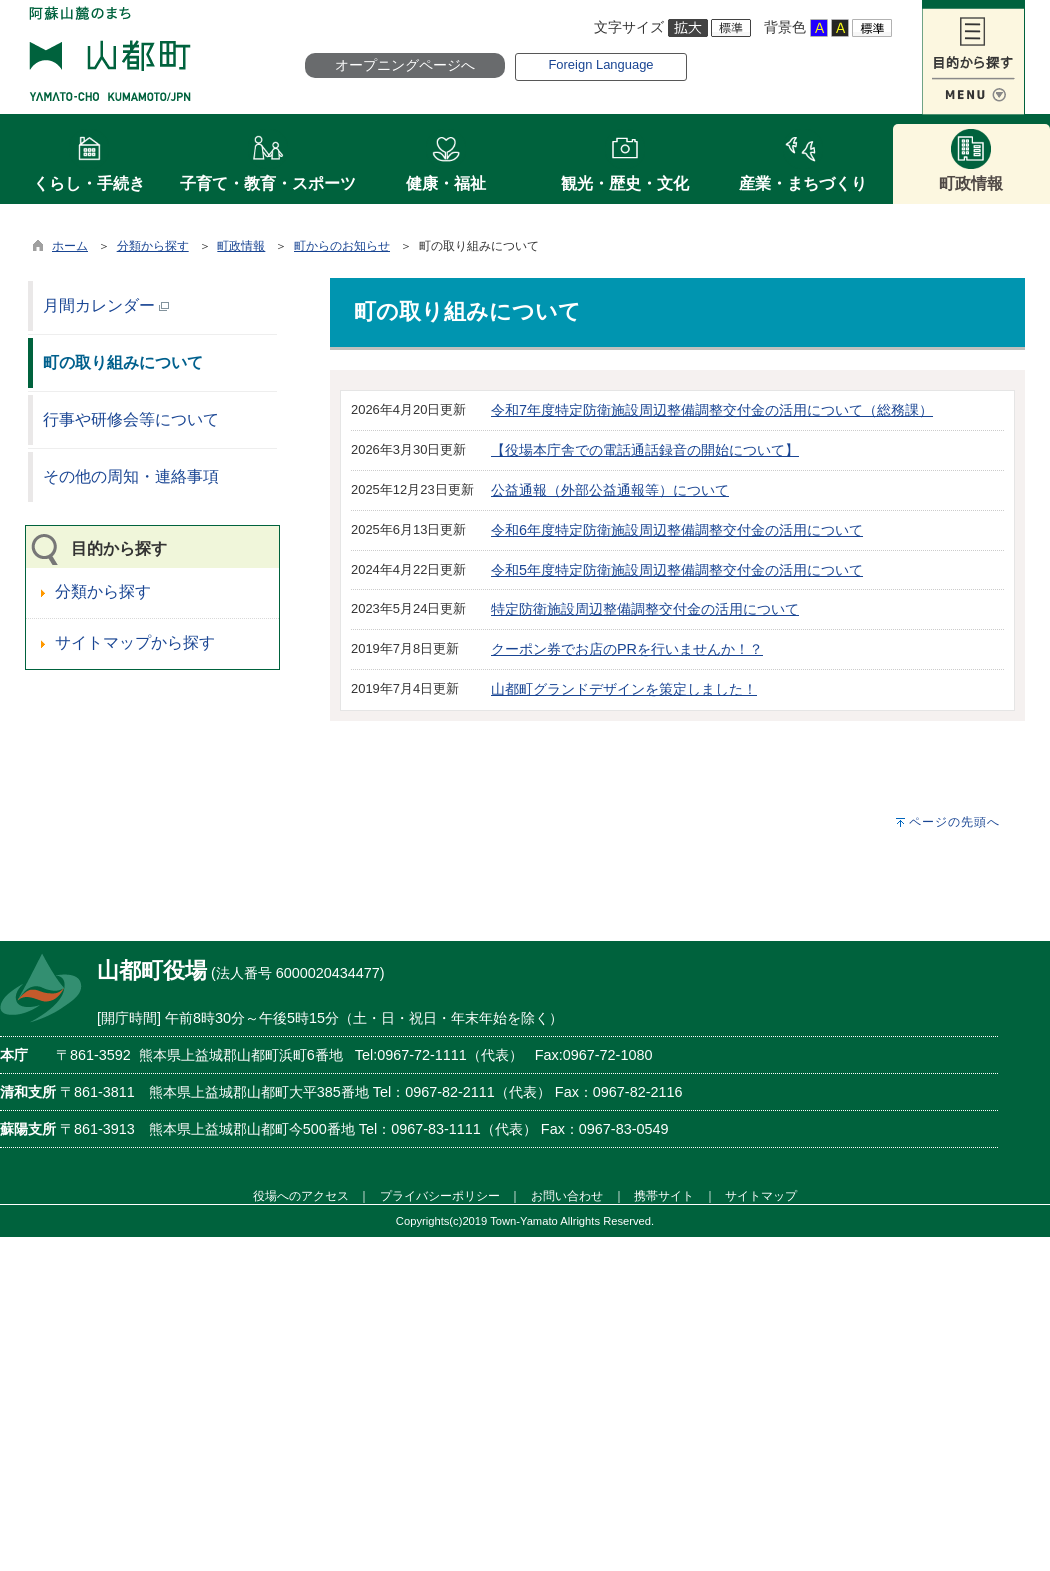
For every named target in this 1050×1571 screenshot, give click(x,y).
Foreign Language (600, 64)
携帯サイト (664, 1195)
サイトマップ (761, 1195)
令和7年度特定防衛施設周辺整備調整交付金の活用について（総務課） (712, 410)
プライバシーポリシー (440, 1195)
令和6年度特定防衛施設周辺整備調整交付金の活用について (677, 530)
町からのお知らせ (342, 246)
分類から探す (153, 246)
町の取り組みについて (123, 362)
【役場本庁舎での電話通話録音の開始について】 (645, 450)
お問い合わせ (567, 1195)
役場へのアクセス (301, 1195)
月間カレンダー (106, 305)
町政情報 (241, 246)
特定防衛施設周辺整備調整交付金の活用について (645, 609)
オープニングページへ (405, 65)
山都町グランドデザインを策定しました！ (624, 689)
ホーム (70, 246)
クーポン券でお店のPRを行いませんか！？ (627, 649)
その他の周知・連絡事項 (131, 476)
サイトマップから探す (135, 642)
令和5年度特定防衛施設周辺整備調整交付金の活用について (677, 570)
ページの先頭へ (954, 822)
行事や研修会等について (131, 419)
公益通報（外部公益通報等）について (610, 490)
